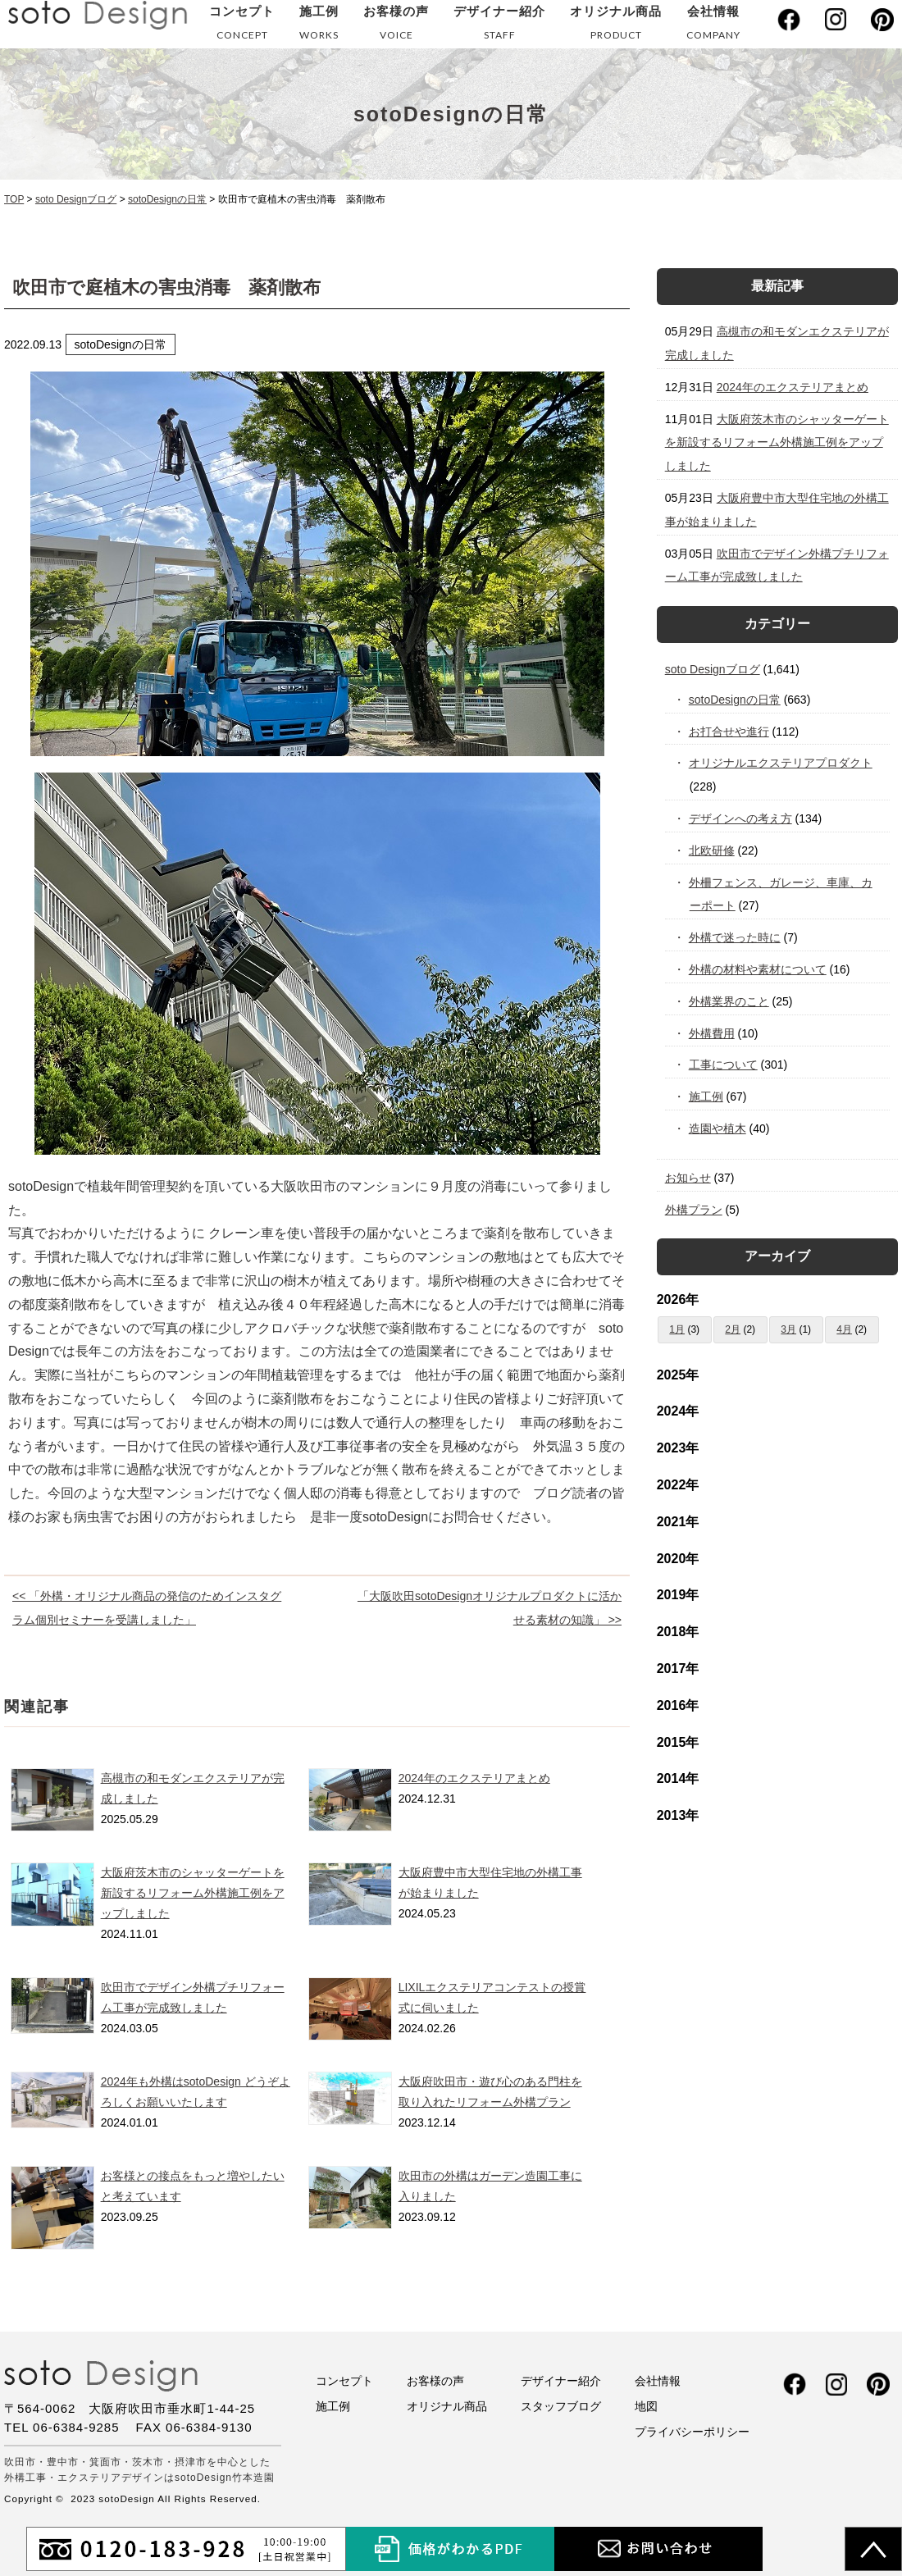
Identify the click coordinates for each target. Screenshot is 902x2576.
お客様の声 (396, 26)
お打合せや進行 (729, 731)
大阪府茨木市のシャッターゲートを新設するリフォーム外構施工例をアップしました (193, 1893)
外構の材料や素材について (758, 969)
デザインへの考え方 (741, 818)
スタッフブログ (561, 2406)
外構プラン (693, 1209)
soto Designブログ (712, 669)
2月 (732, 1329)
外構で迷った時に (735, 937)
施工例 (319, 26)
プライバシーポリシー (692, 2431)
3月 (788, 1329)
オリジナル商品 (616, 26)
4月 (844, 1329)
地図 (646, 2406)
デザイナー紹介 (499, 26)
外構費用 (712, 1033)
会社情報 (713, 26)
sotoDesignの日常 (735, 699)
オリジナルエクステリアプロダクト (781, 762)
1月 (677, 1329)
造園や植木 (718, 1128)
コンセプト (242, 26)
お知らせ (688, 1177)
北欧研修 (712, 850)
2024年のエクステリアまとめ (474, 1778)
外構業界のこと (729, 1001)
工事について (724, 1064)
